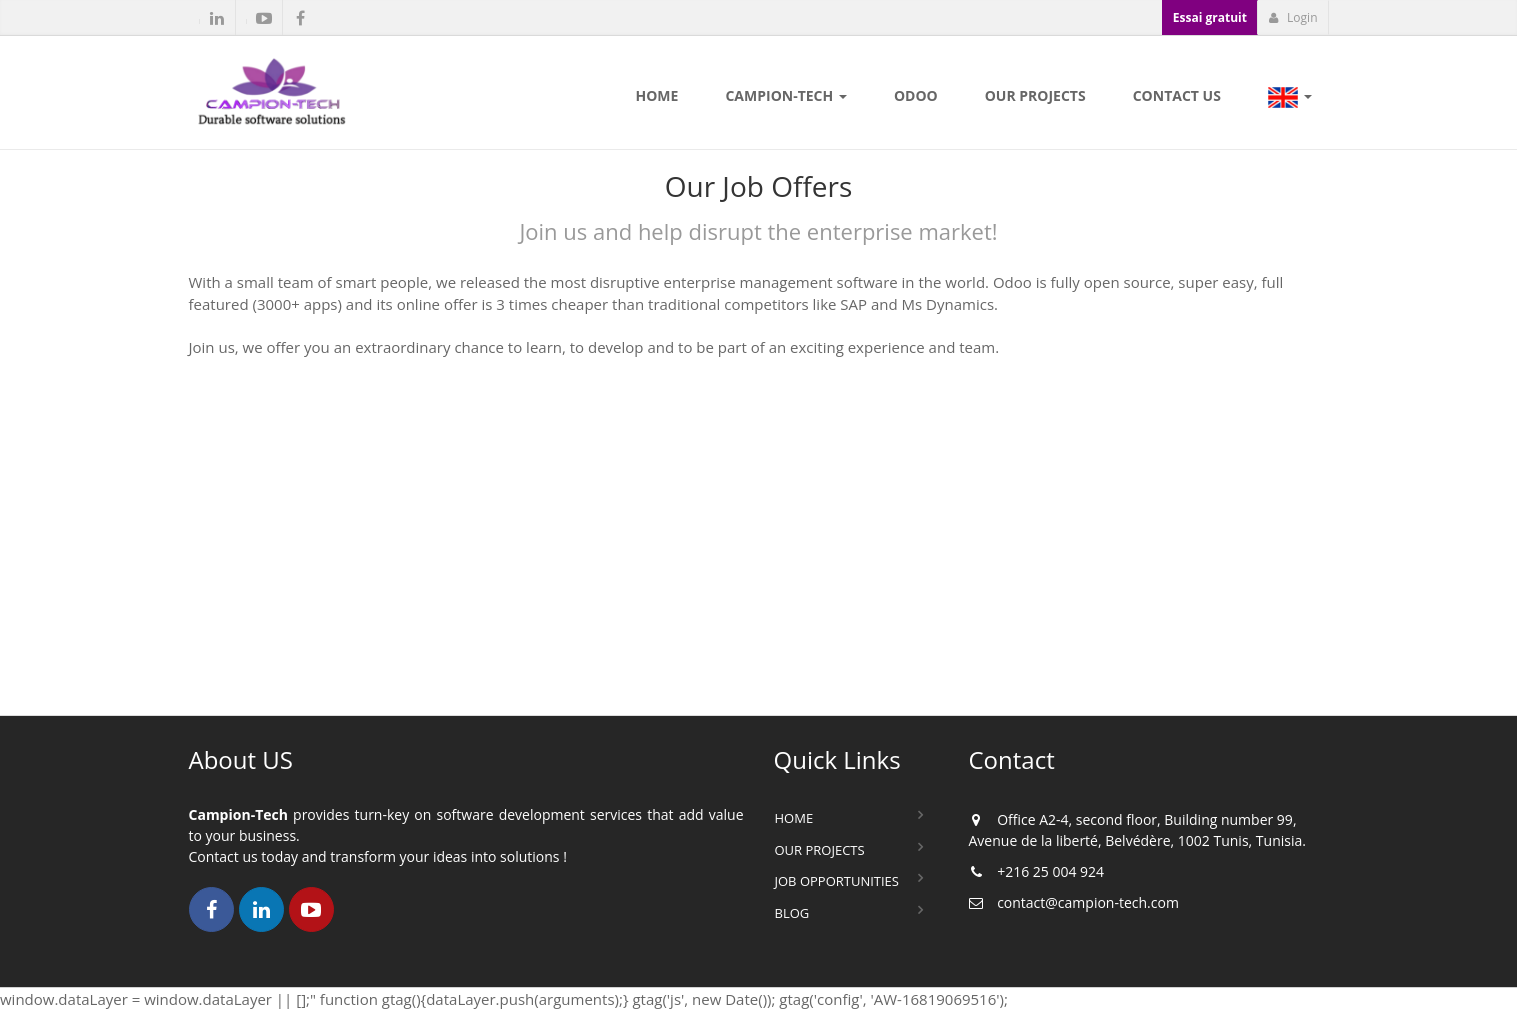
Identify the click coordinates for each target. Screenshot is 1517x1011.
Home (794, 818)
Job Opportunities (837, 881)
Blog (792, 913)
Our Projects (820, 850)
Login (1293, 17)
